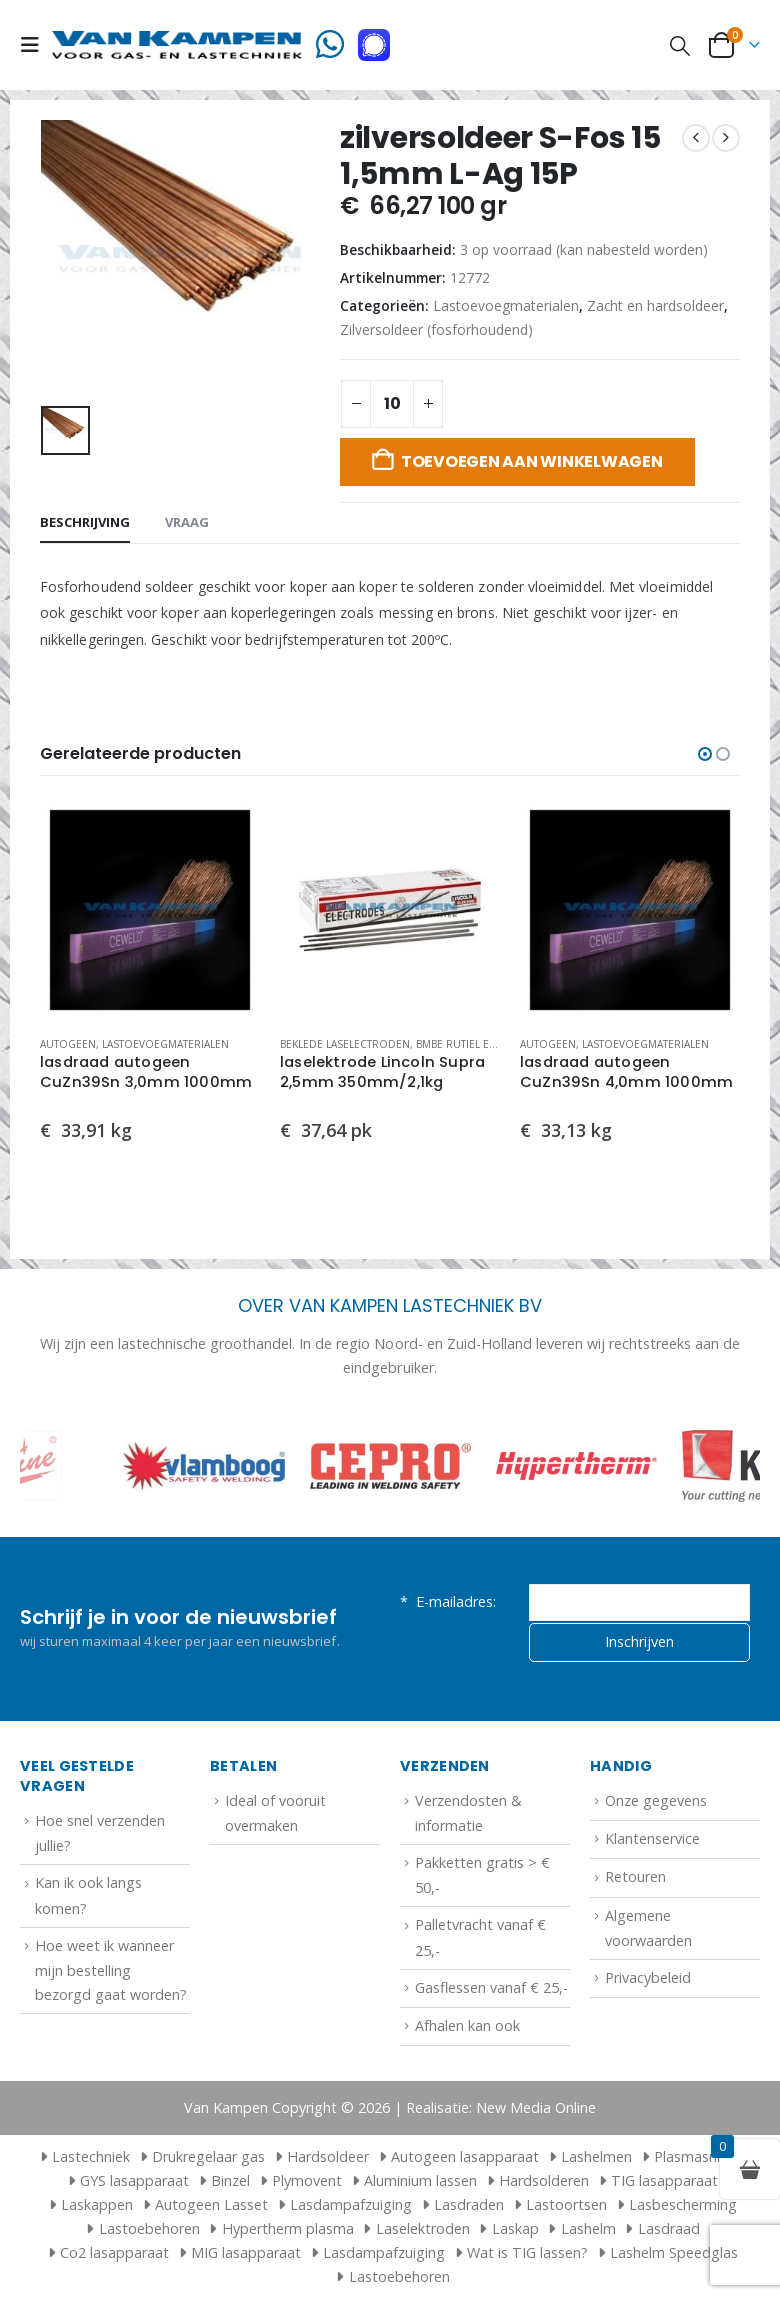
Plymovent (307, 2180)
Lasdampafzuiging (351, 2204)
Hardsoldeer (328, 2156)
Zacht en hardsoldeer (655, 305)
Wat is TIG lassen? (527, 2252)
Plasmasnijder (700, 2156)
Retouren (635, 1876)
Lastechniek (82, 2156)
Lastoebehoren (149, 2228)
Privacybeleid (648, 1977)
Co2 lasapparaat (114, 2252)
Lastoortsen (566, 2204)
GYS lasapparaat (134, 2180)
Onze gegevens (656, 1800)
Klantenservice (652, 1838)
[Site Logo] (177, 44)
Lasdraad (669, 2228)
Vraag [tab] (187, 522)
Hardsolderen (544, 2180)
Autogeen (68, 1044)
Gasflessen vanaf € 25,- (491, 1987)
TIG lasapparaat (664, 2180)
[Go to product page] (150, 910)
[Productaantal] (392, 404)
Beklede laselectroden (345, 1044)
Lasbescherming (683, 2204)
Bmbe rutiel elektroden (482, 1044)
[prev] (696, 138)
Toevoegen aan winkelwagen (532, 461)
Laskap (515, 2228)
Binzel (230, 2180)
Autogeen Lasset (211, 2204)
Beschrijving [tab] (85, 522)
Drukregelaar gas (208, 2156)
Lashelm (588, 2228)
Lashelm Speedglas (674, 2252)
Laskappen (97, 2204)
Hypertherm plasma (288, 2228)
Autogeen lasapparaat (465, 2156)
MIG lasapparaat (246, 2252)
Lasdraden (469, 2204)
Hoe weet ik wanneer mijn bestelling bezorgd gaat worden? (111, 1970)
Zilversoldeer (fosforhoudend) (436, 329)
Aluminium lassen (420, 2180)
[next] (726, 138)
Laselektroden (423, 2228)
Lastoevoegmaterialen (506, 305)
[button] (36, 45)
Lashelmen (596, 2156)
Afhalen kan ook (467, 2025)
